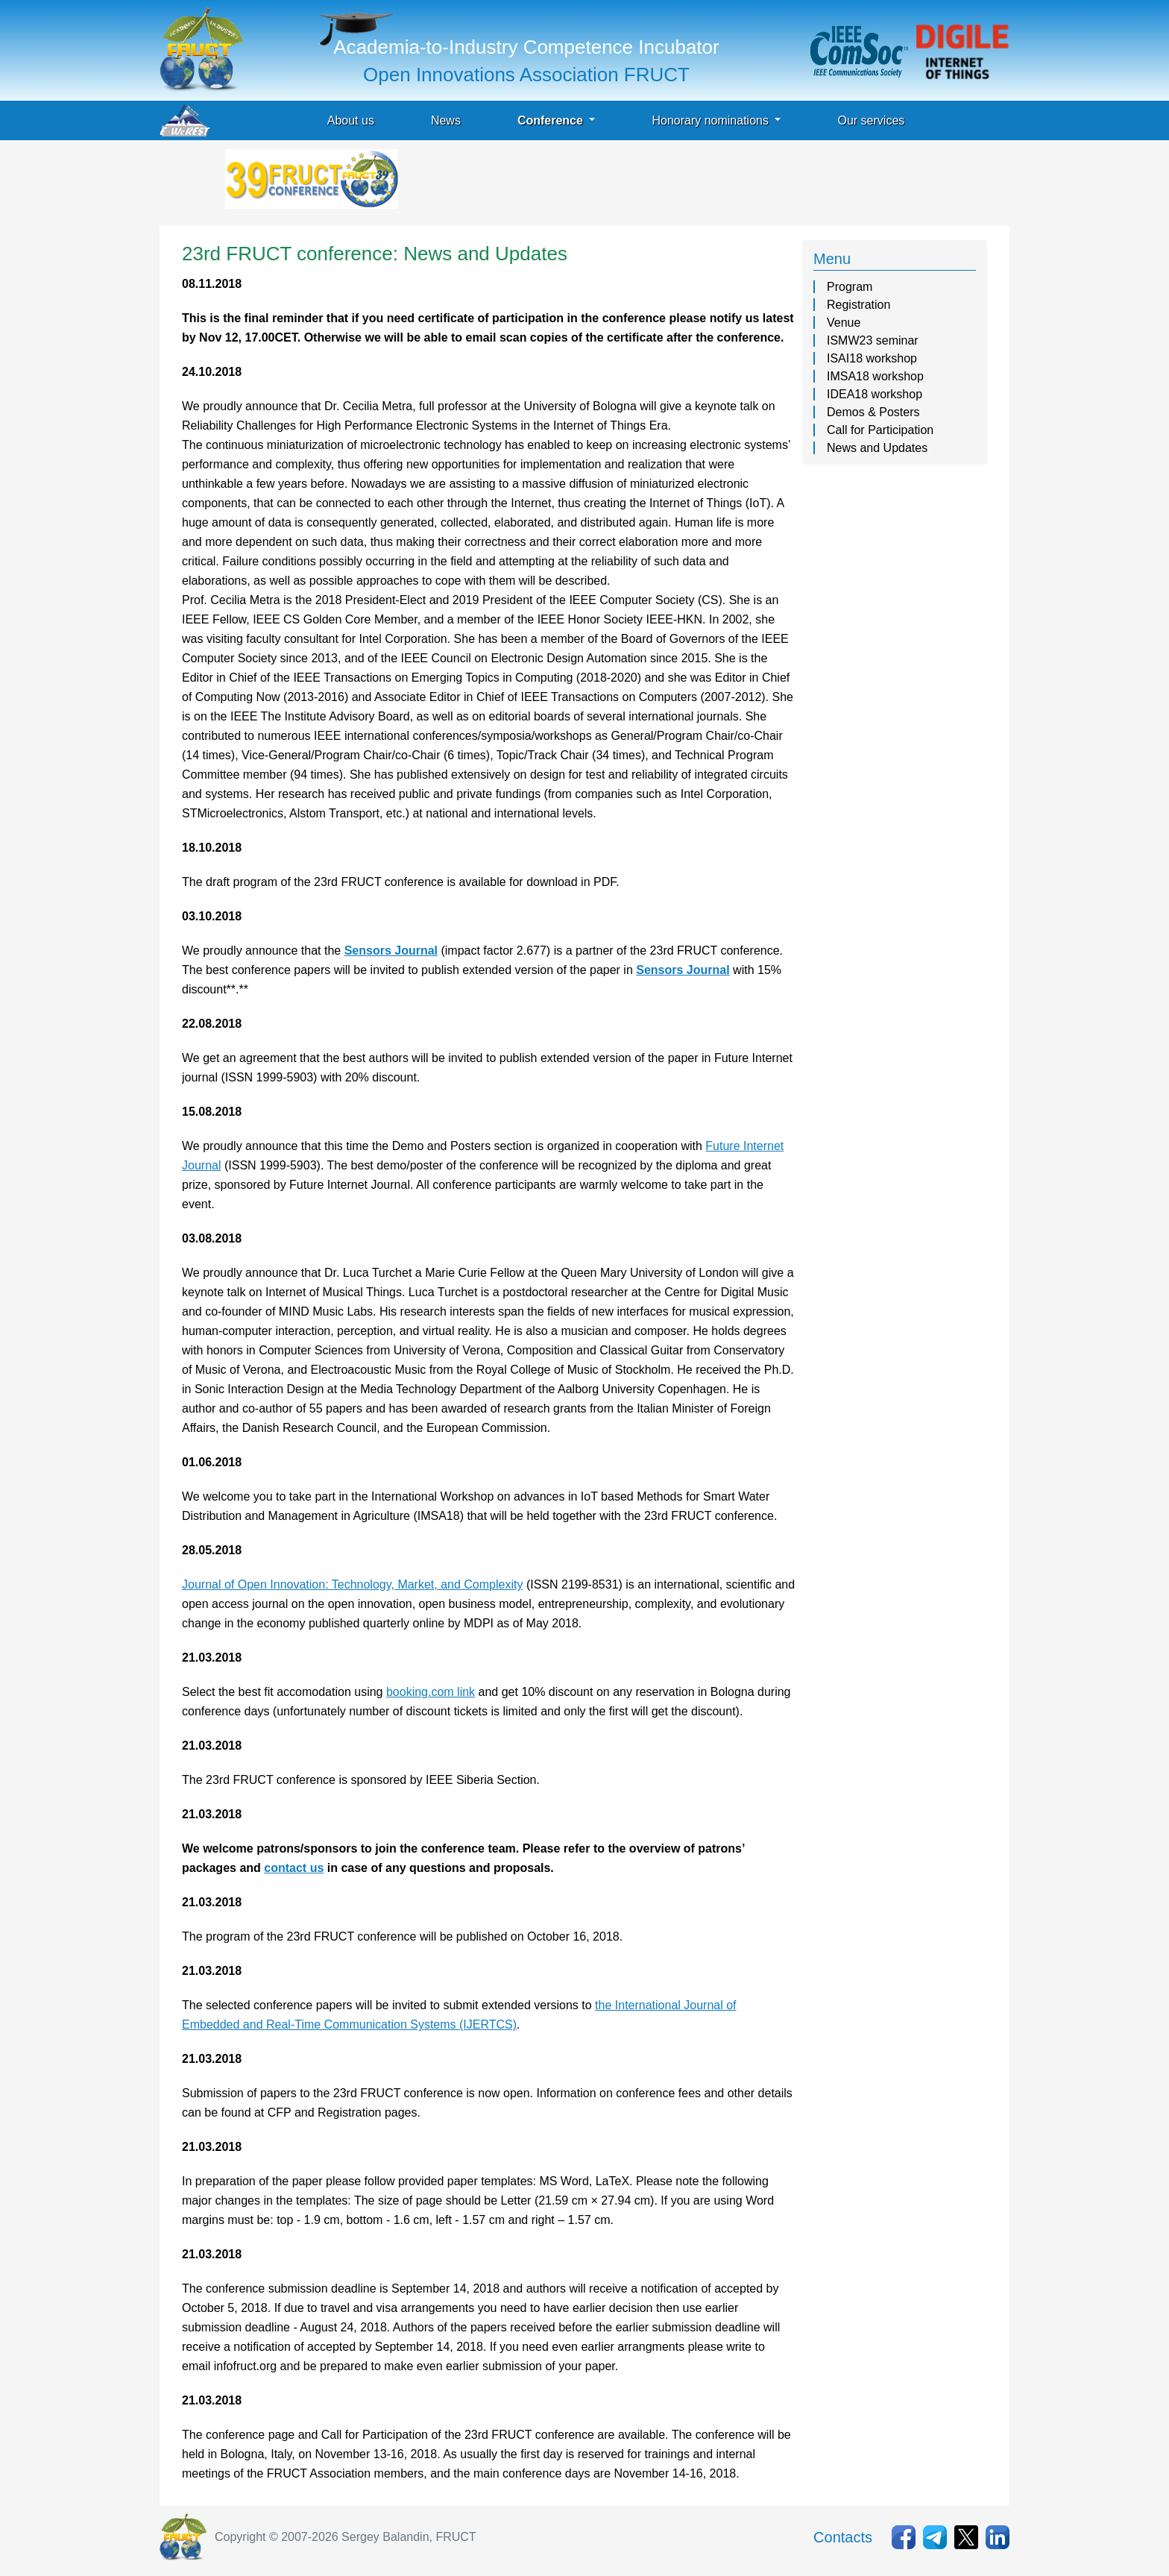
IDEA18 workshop (874, 394)
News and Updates (877, 448)
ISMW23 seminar (872, 340)
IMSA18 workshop (875, 376)
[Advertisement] (672, 182)
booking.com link (430, 1692)
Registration (858, 304)
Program (849, 286)
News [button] (446, 120)
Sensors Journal (391, 950)
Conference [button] (551, 120)
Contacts (842, 2537)
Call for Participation (880, 430)
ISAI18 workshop (872, 358)
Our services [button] (870, 120)
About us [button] (350, 120)
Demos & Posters (873, 412)
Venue (843, 322)
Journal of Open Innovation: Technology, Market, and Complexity (352, 1584)
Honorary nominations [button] (712, 120)
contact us (294, 1868)
